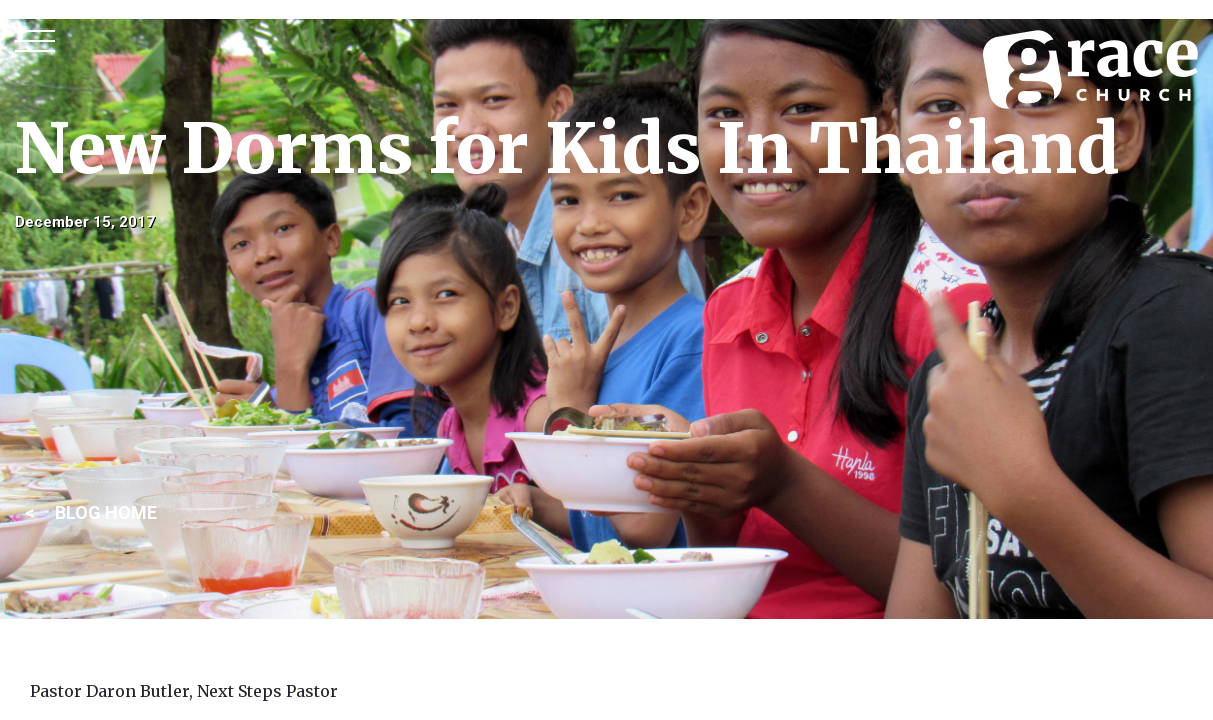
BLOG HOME (106, 512)
